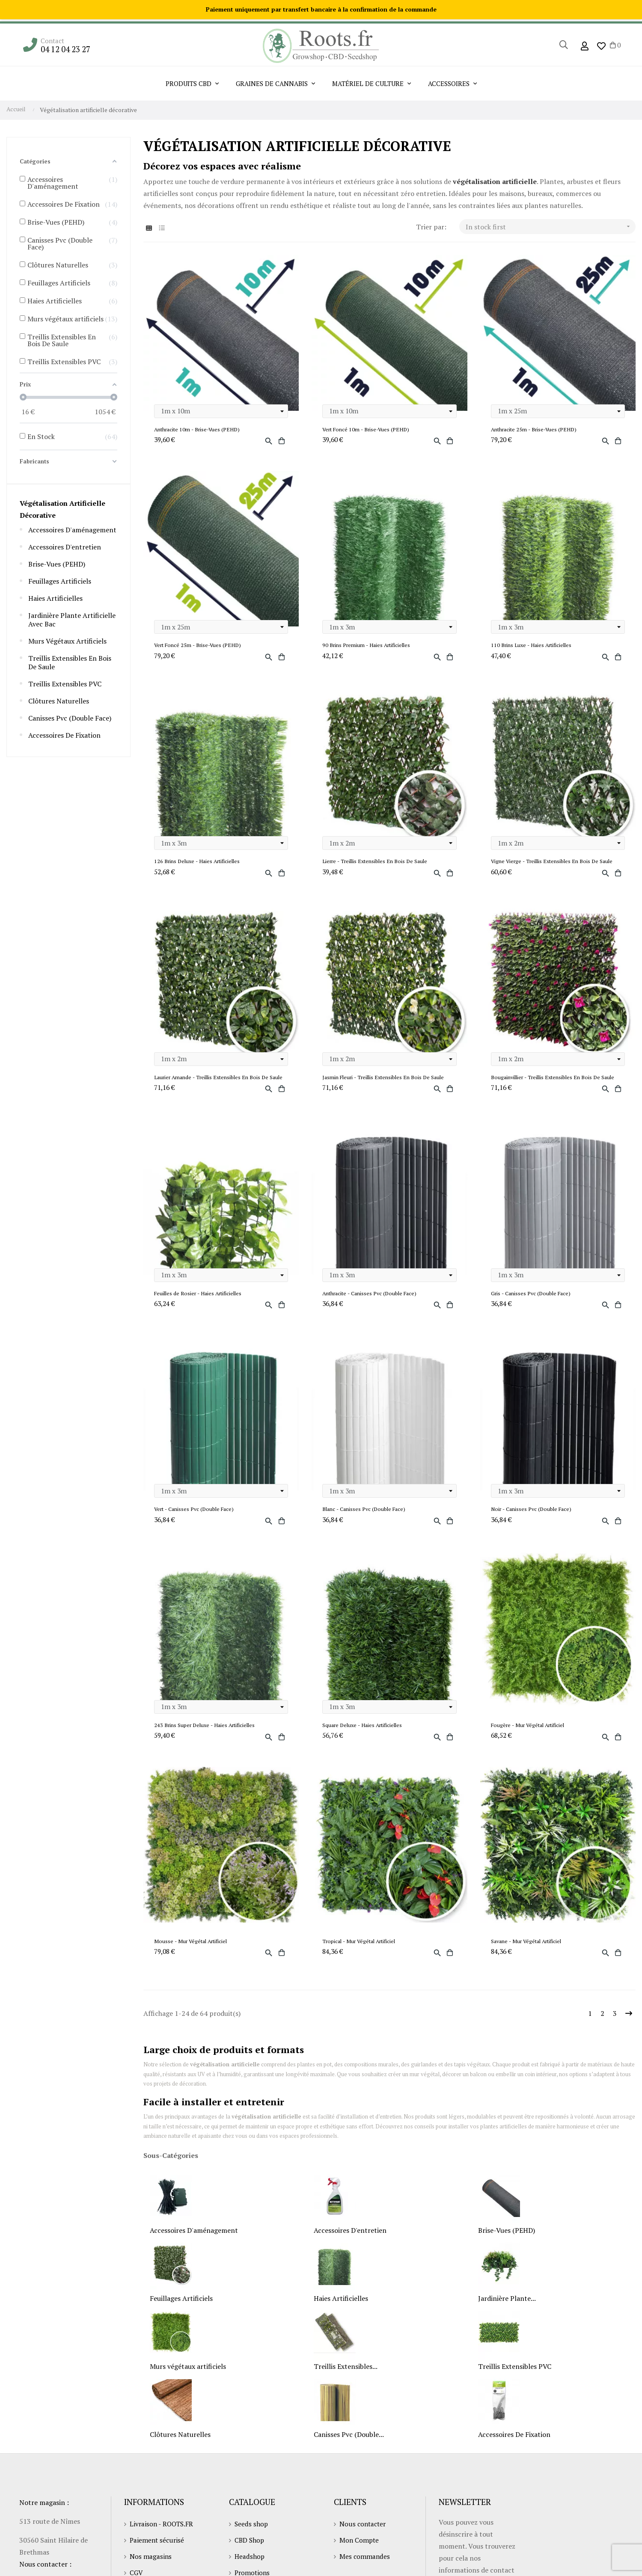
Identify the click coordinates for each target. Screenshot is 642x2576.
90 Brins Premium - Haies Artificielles (368, 646)
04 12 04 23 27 (66, 49)
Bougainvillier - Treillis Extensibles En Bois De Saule (557, 1079)
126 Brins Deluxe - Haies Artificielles (199, 863)
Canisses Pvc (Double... (349, 2449)
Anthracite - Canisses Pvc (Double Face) (371, 1305)
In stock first (551, 226)
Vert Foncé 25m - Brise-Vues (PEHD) (199, 646)
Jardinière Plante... (507, 2313)
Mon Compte (359, 2554)
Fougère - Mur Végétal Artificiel (530, 1738)
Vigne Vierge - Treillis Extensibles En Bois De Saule (556, 863)
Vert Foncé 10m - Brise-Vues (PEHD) (367, 429)
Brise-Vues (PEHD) (56, 564)
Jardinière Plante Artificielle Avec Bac (72, 620)
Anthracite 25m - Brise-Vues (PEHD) (535, 429)
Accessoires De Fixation (64, 735)
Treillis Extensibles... (345, 2381)
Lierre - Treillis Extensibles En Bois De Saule (378, 863)
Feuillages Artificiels (59, 581)
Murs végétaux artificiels (67, 641)
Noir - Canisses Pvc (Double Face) (533, 1521)
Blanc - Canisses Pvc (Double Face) (365, 1521)
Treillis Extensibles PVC (64, 684)
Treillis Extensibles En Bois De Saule (69, 662)
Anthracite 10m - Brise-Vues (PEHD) (198, 429)
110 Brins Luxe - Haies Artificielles (534, 646)
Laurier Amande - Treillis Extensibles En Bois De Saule (215, 1084)
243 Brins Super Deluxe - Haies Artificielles (207, 1738)
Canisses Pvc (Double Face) (69, 718)
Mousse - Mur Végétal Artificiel (192, 1955)
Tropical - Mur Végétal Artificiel (361, 1955)
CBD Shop (250, 2554)
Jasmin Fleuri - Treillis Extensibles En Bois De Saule (386, 1079)
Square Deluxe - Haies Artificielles (364, 1738)
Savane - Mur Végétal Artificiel (528, 1955)
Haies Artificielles (55, 598)
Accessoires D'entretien (64, 547)
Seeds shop (252, 2538)
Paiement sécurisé (158, 2554)
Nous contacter (363, 2538)
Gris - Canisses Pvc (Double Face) (532, 1305)
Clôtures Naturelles (58, 701)
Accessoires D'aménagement (72, 529)
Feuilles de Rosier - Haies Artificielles (200, 1305)
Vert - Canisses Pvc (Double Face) (195, 1521)
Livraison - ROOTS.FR (163, 2538)
